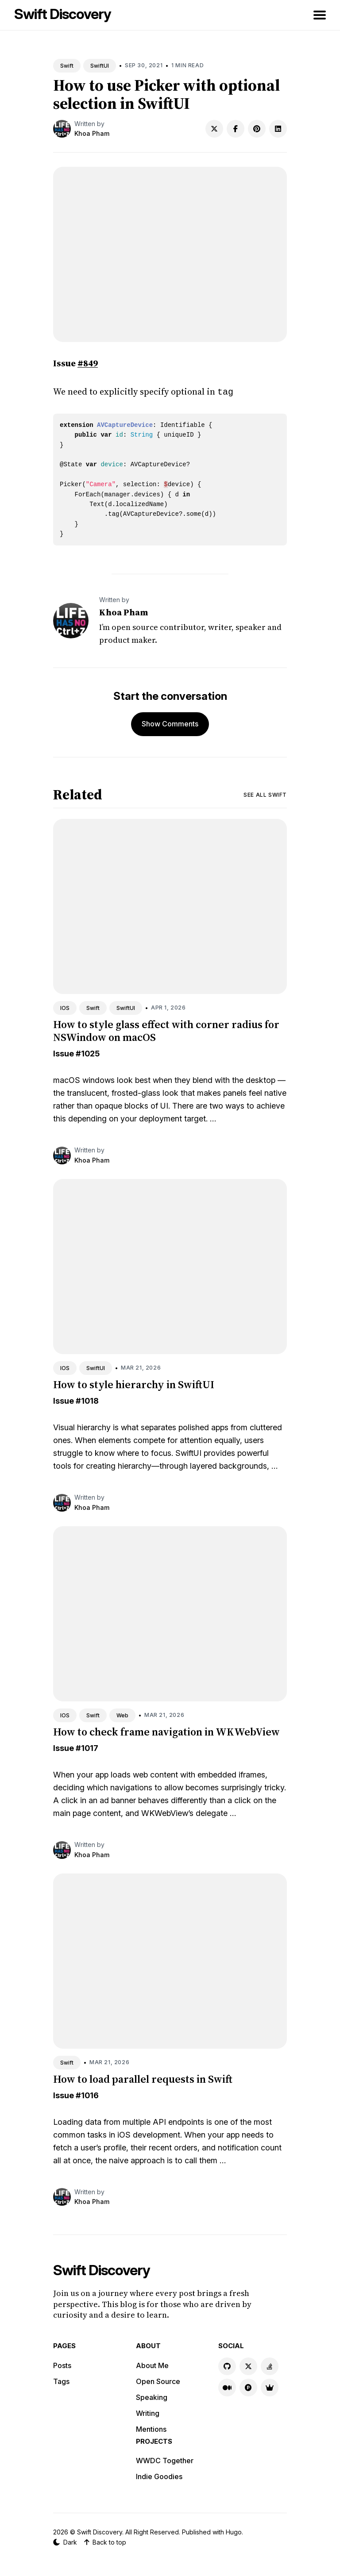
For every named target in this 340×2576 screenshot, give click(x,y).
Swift (66, 65)
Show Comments (170, 722)
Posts (62, 2364)
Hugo (234, 2531)
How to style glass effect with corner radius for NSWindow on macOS (166, 1030)
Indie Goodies (159, 2475)
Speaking (151, 2396)
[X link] (248, 2365)
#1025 (88, 1052)
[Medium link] (227, 2387)
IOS (65, 1007)
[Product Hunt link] (248, 2387)
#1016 (87, 2094)
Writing (147, 2412)
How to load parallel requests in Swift (142, 2078)
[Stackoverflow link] (269, 2365)
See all (265, 794)
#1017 (87, 1747)
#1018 (87, 1400)
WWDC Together (164, 2459)
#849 (87, 363)
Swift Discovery (62, 14)
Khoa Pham (91, 133)
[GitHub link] (227, 2365)
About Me (152, 2364)
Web (122, 1714)
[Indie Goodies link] (269, 2387)
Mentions (151, 2428)
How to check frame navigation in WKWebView (166, 1731)
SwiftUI (99, 65)
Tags (61, 2380)
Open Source (158, 2380)
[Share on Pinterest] (257, 129)
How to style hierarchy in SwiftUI (133, 1383)
